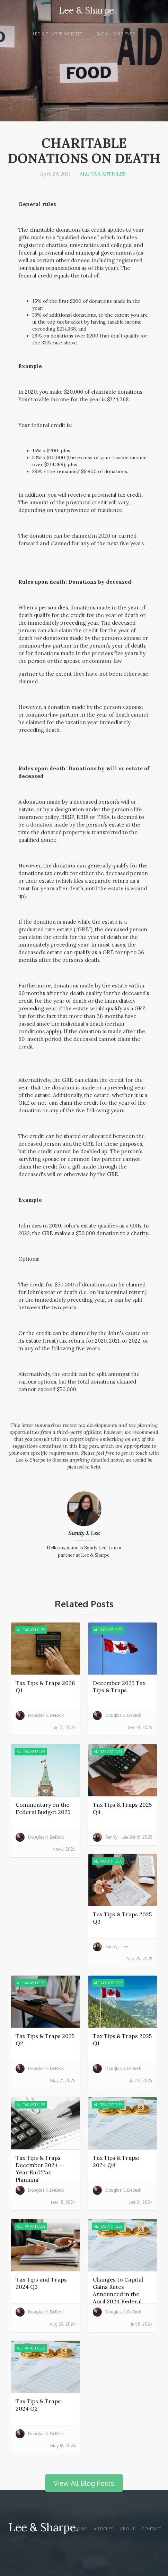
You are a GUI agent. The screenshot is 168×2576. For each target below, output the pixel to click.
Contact (151, 2528)
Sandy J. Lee (84, 1533)
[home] (84, 14)
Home (80, 2528)
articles (103, 2528)
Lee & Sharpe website (57, 33)
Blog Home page (115, 33)
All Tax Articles (103, 174)
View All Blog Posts (84, 2483)
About (127, 2528)
